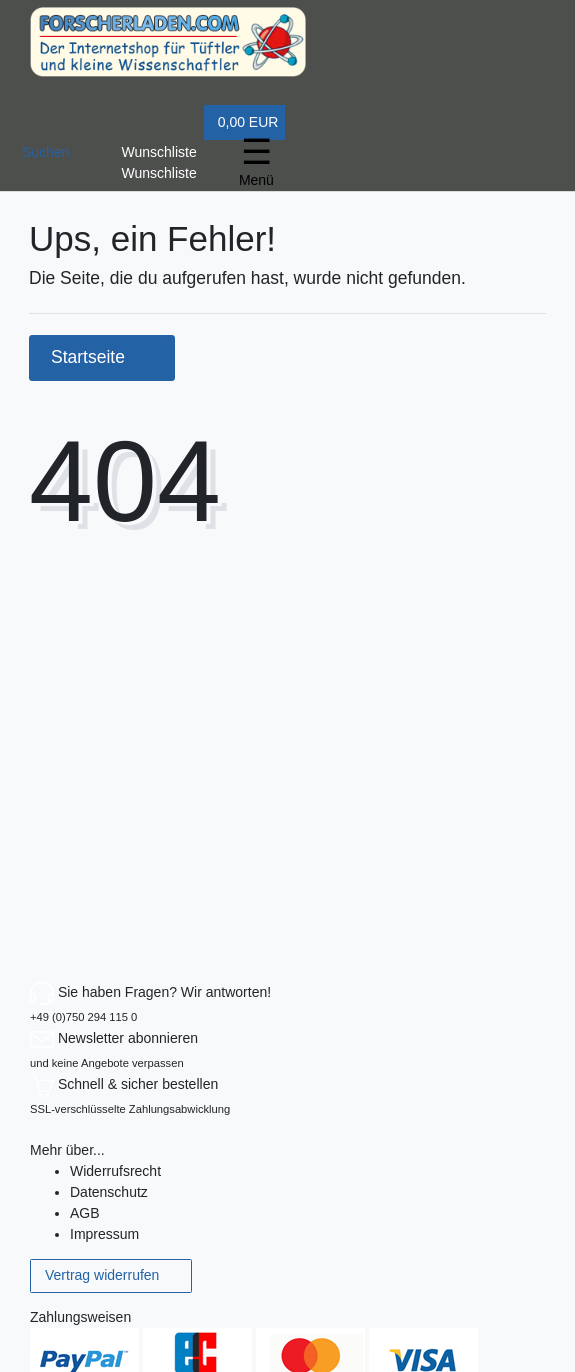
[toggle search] (45, 148)
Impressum (104, 1234)
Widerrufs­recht (115, 1171)
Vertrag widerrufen (111, 1276)
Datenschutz (109, 1192)
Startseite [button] (102, 357)
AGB (85, 1213)
